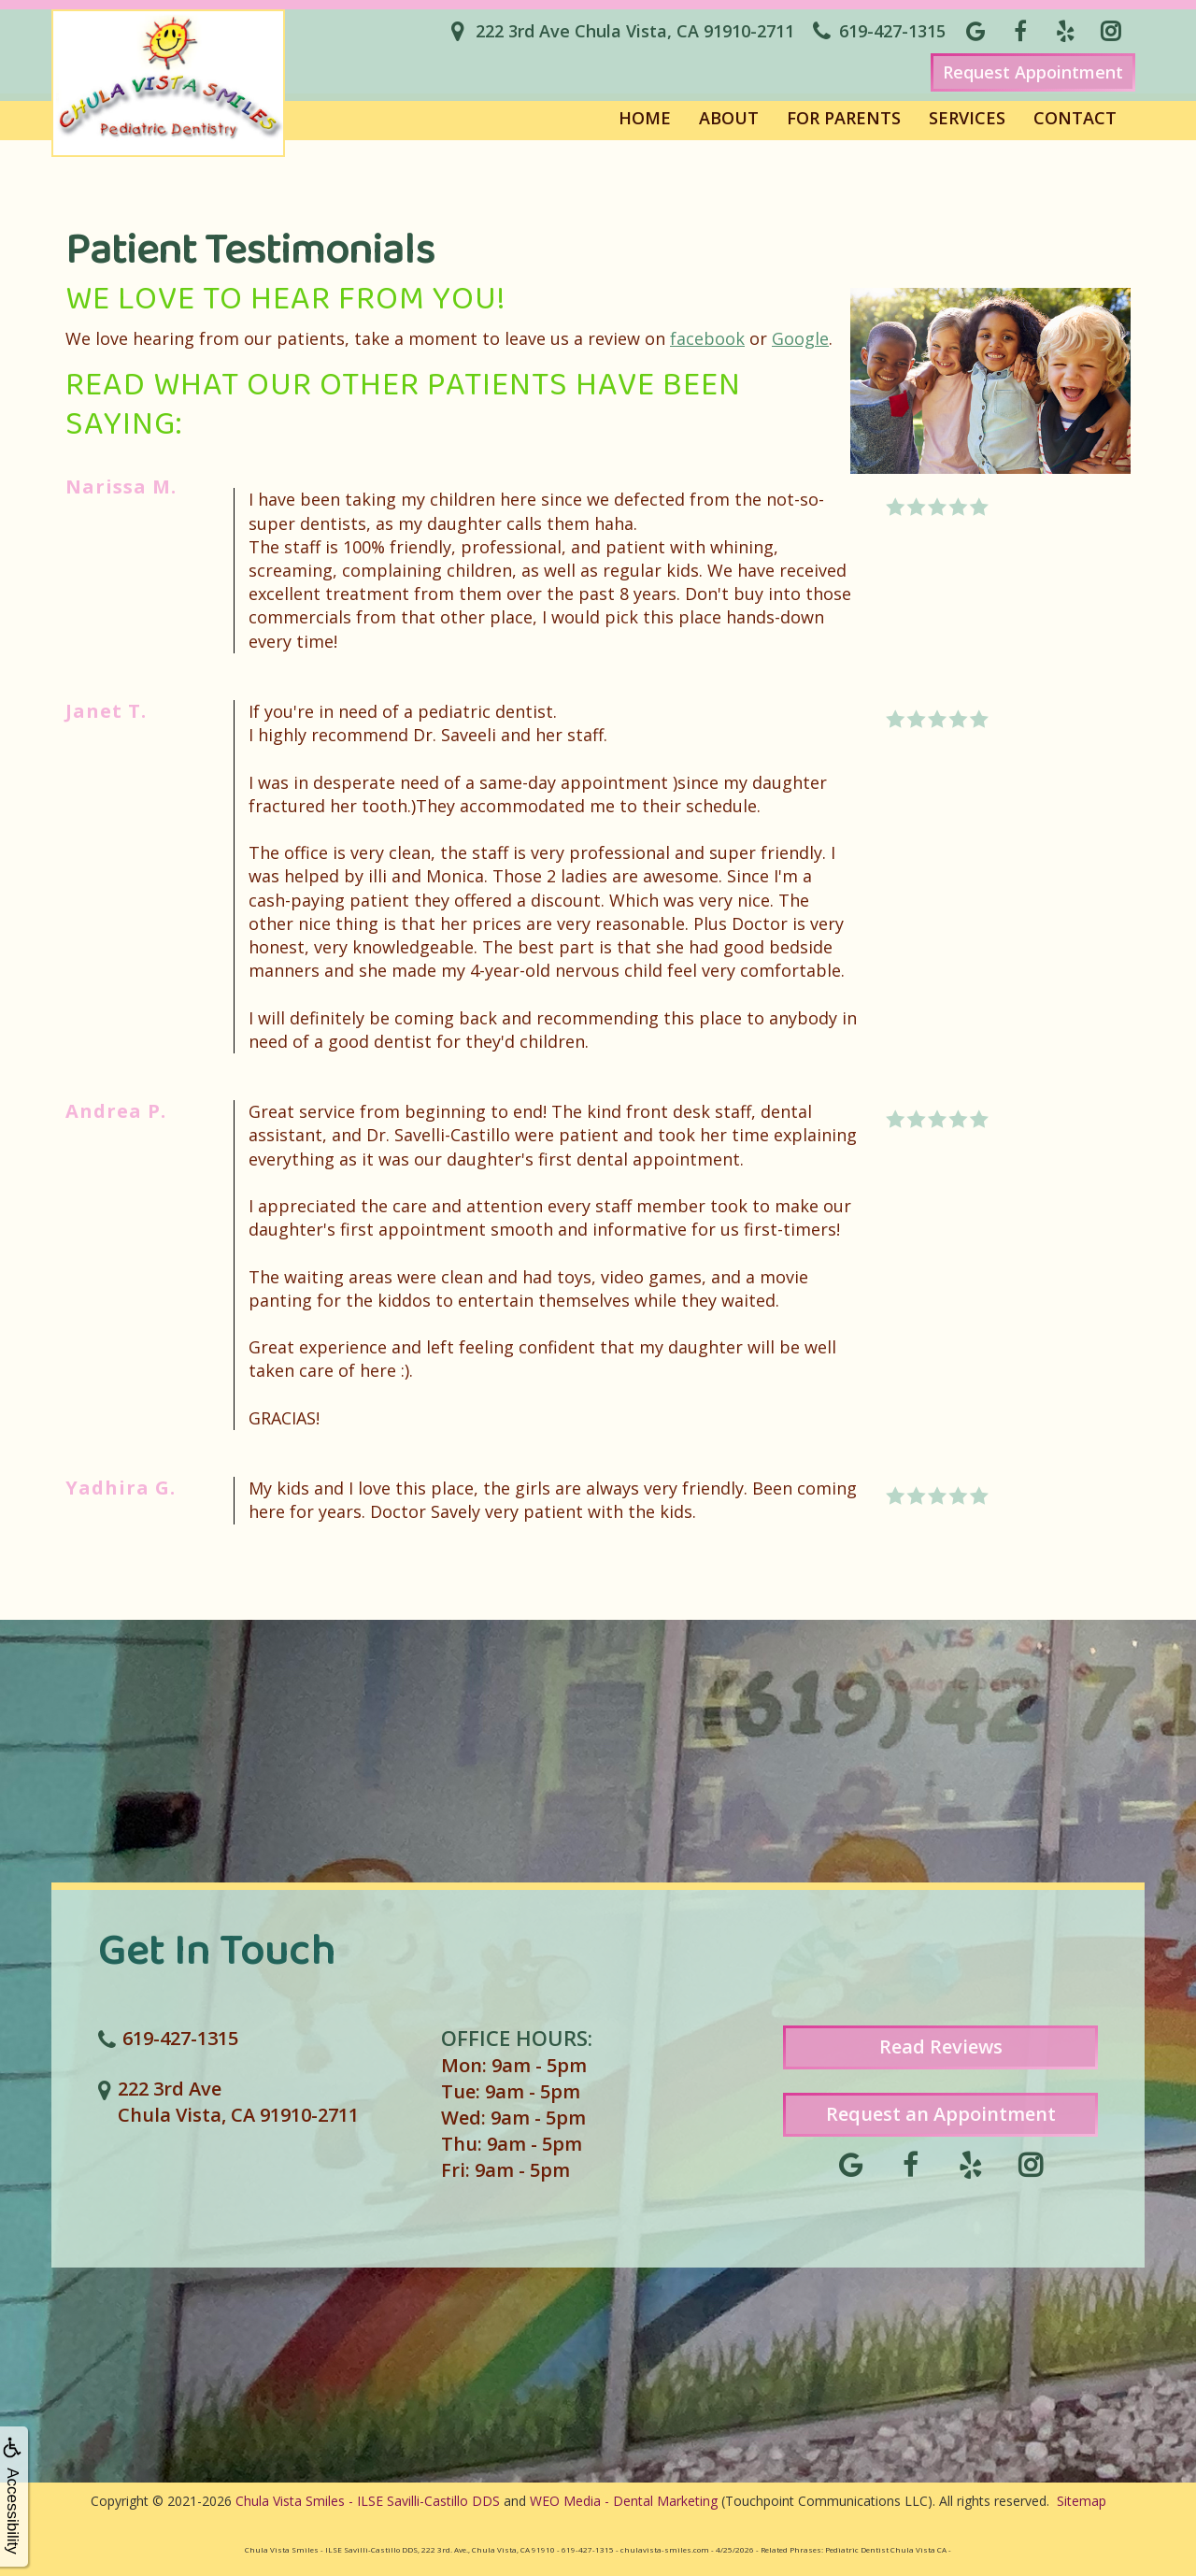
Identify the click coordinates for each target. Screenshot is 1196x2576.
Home (645, 118)
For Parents (844, 118)
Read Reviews (941, 2046)
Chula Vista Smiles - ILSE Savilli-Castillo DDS (367, 2501)
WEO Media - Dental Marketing (624, 2501)
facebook (707, 338)
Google (800, 338)
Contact (1075, 118)
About (729, 118)
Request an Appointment (941, 2113)
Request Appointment (1033, 72)
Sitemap (1081, 2501)
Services (967, 118)
